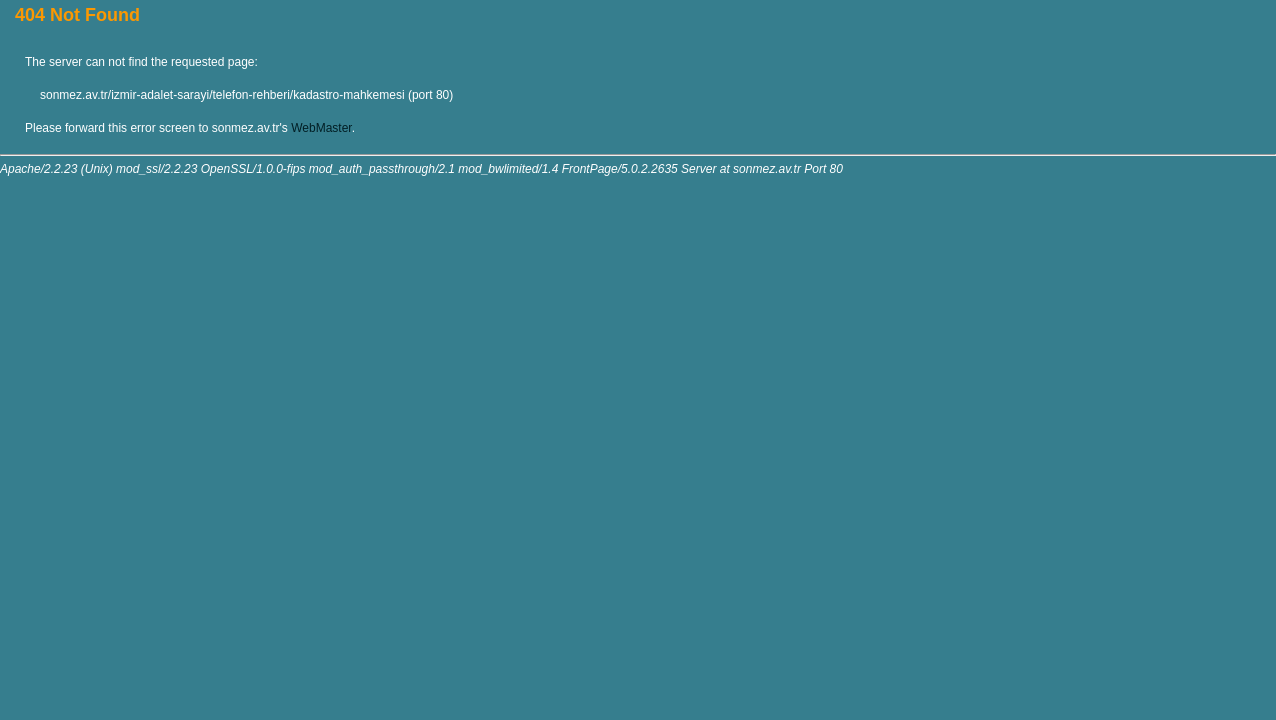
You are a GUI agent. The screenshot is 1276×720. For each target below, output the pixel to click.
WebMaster (321, 128)
